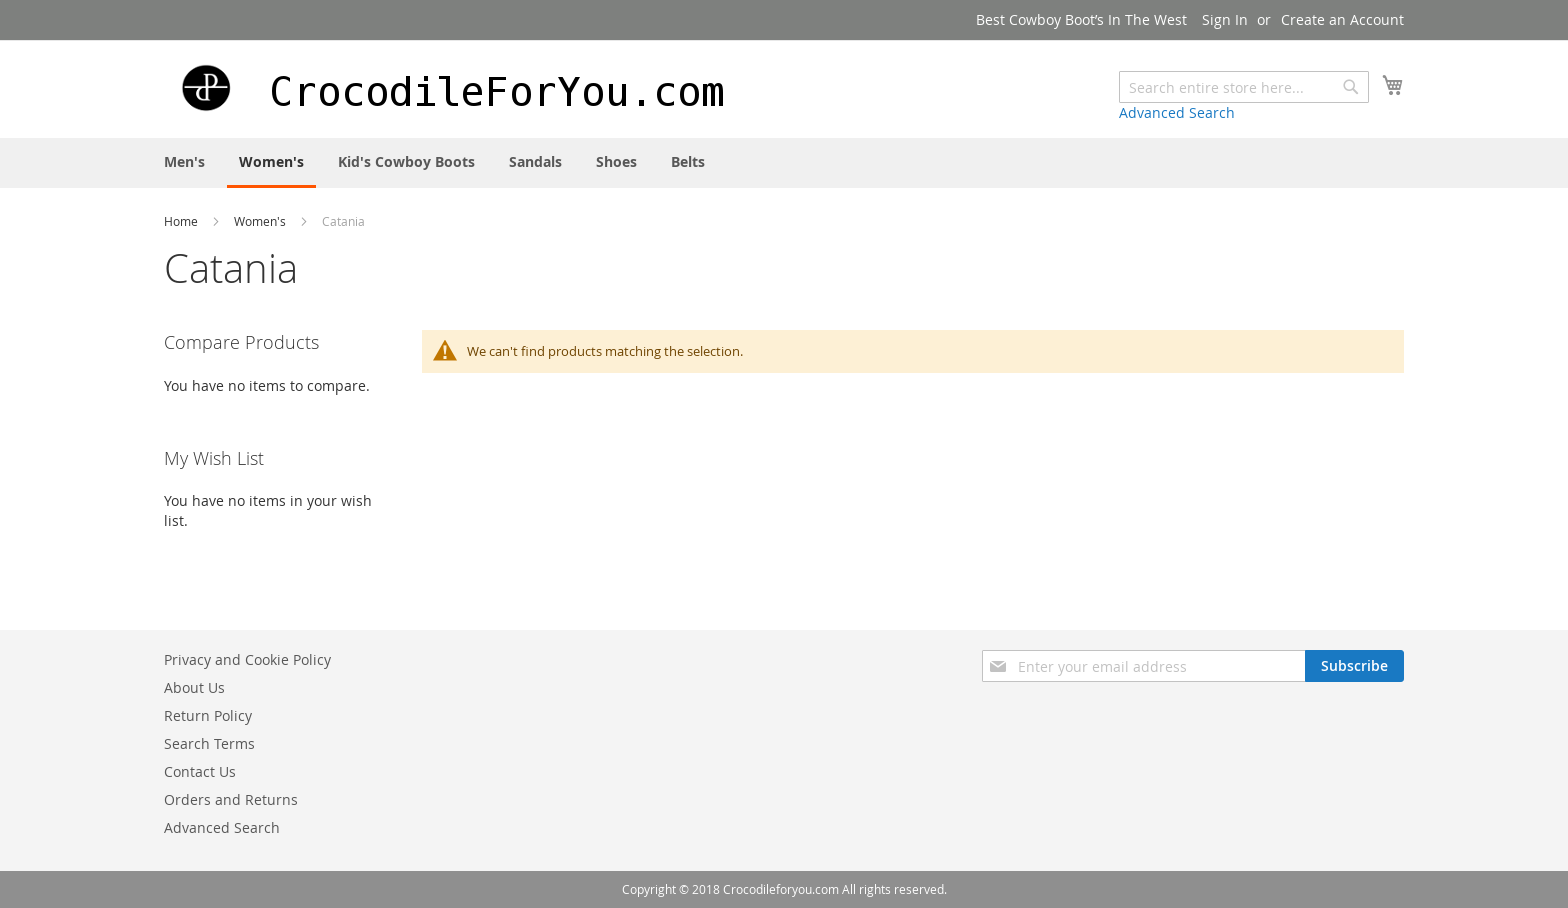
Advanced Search (1177, 112)
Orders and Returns (231, 799)
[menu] (784, 163)
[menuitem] (184, 161)
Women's (261, 221)
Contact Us (200, 771)
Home (182, 221)
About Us (194, 687)
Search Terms (209, 743)
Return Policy (208, 715)
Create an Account (1342, 19)
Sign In (1225, 19)
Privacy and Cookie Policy (247, 659)
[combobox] (1244, 87)
